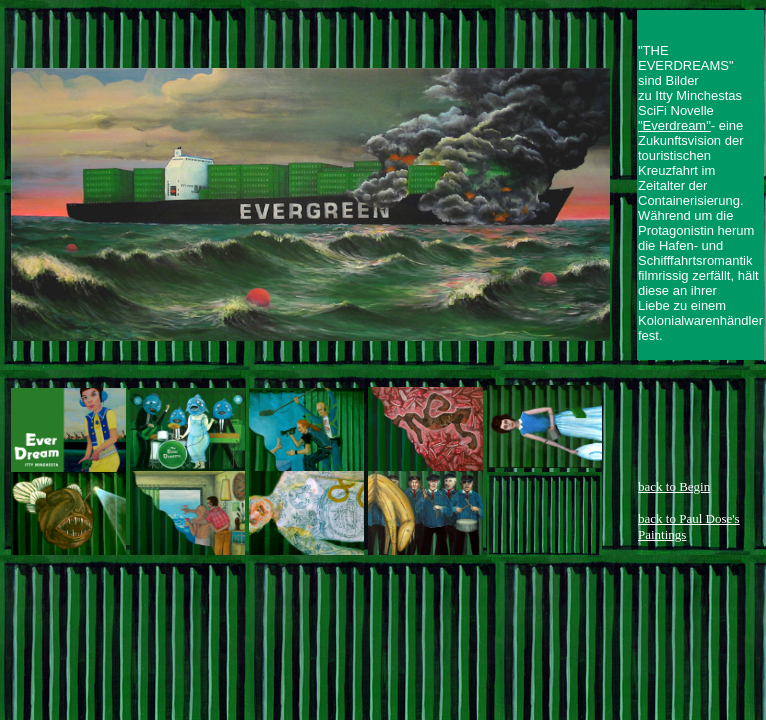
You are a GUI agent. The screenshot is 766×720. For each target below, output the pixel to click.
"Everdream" (674, 125)
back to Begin (674, 486)
